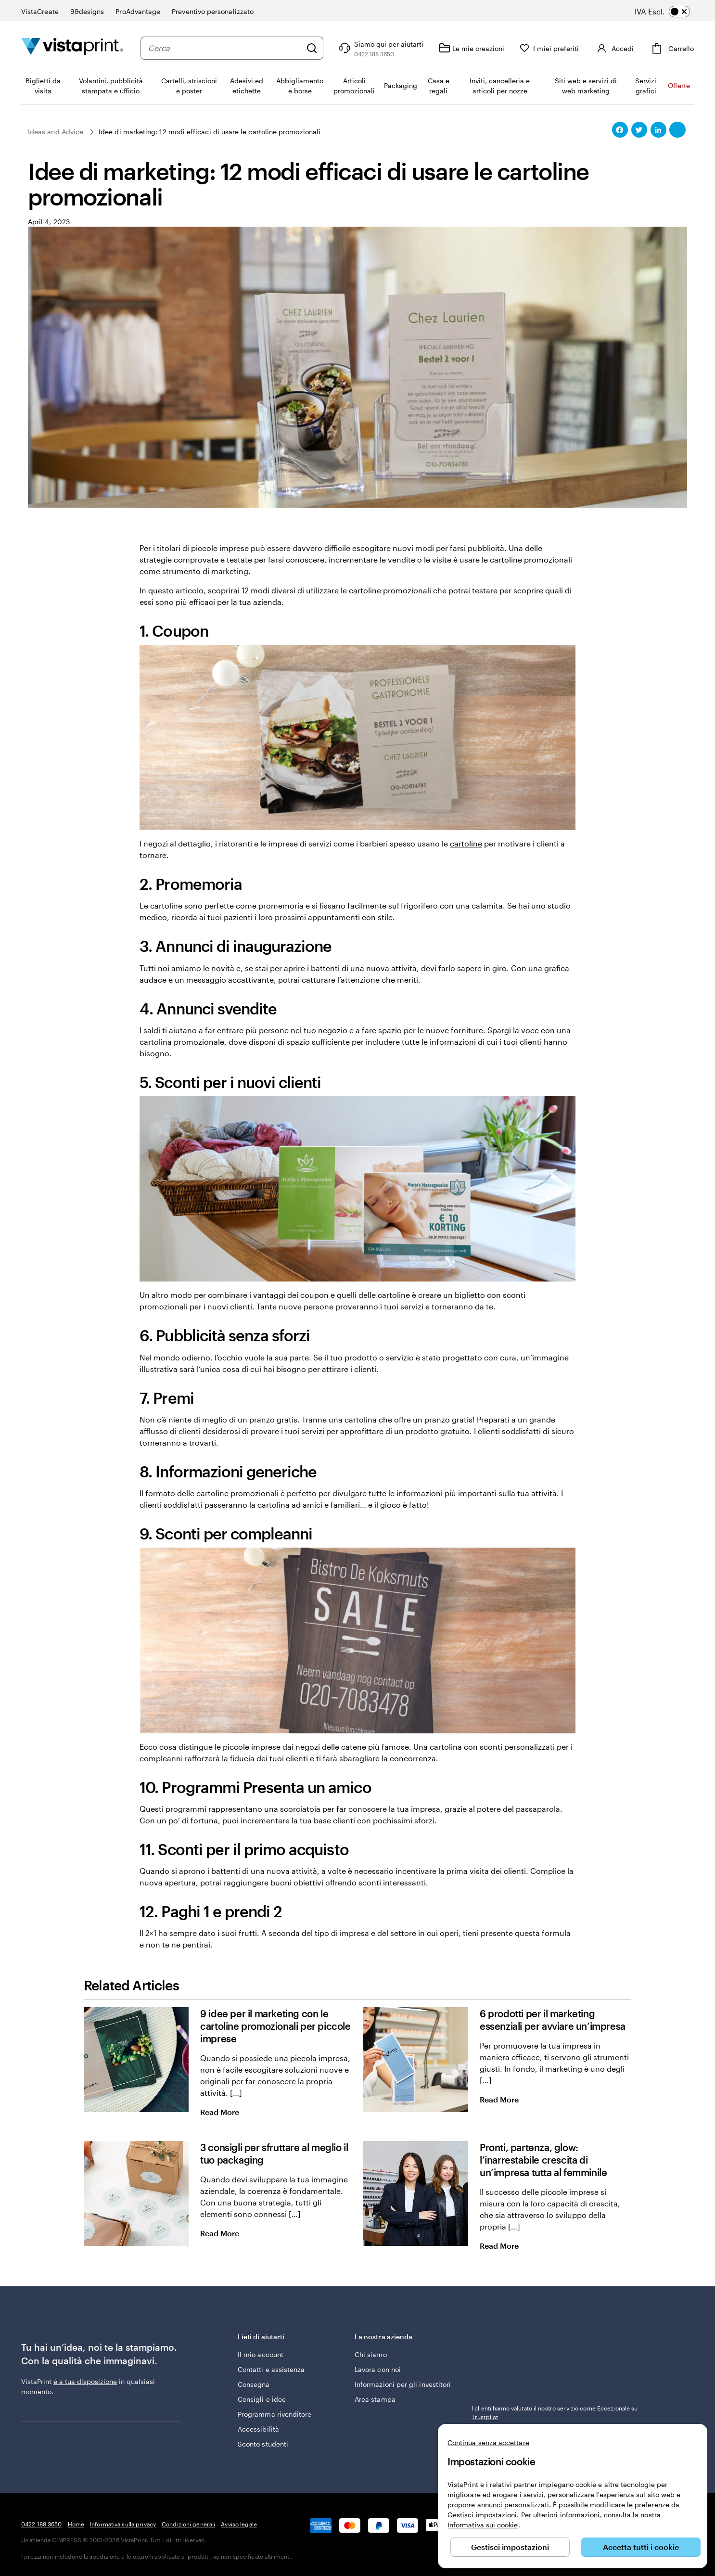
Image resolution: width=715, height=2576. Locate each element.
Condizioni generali (188, 2524)
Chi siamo (371, 2354)
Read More (227, 2112)
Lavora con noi (378, 2369)
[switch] (669, 11)
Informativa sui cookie (482, 2525)
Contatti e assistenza (271, 2369)
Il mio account (260, 2354)
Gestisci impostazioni (510, 2546)
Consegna (254, 2384)
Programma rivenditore (274, 2414)
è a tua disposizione (85, 2381)
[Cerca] (311, 48)
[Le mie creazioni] (471, 48)
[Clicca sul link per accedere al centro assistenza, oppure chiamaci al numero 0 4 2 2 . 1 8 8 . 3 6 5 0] (380, 48)
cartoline (466, 843)
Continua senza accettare (488, 2442)
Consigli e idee (262, 2399)
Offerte (679, 85)
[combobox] (224, 48)
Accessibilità (258, 2429)
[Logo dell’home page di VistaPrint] (72, 48)
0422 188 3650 (41, 2524)
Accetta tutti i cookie (641, 2546)
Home (76, 2524)
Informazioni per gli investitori (403, 2384)
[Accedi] (614, 48)
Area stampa (375, 2399)
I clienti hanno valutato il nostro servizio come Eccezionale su (555, 2412)
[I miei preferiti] (549, 48)
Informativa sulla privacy (123, 2524)
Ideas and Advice (55, 132)
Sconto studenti (263, 2444)
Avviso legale (239, 2524)
